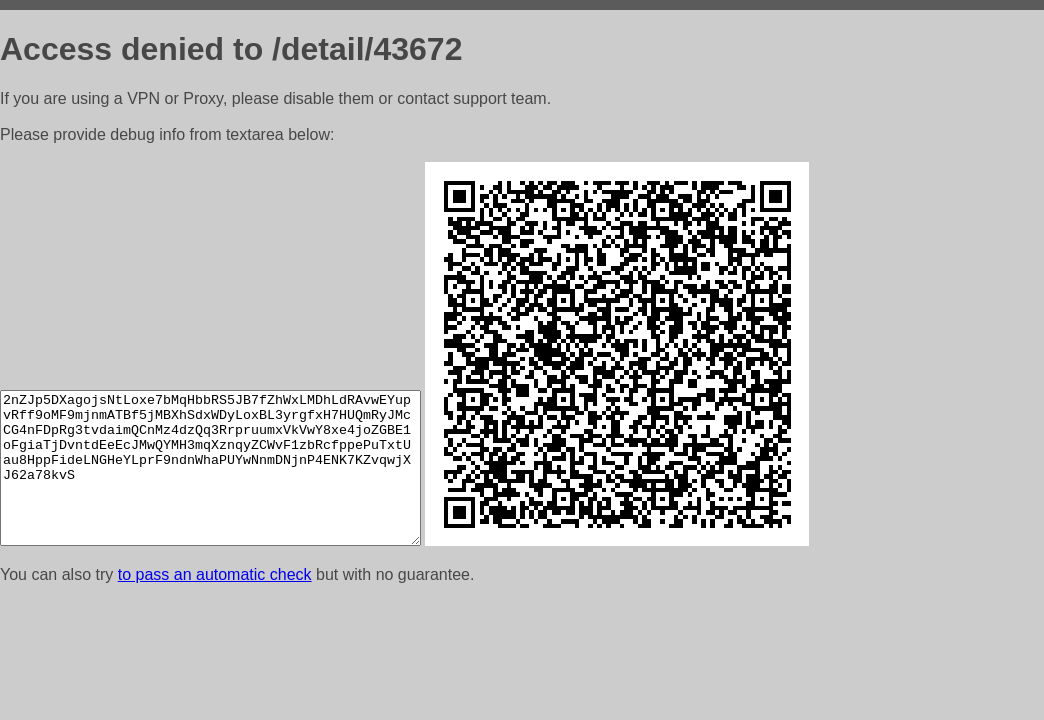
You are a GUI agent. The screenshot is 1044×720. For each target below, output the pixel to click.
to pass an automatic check (215, 574)
